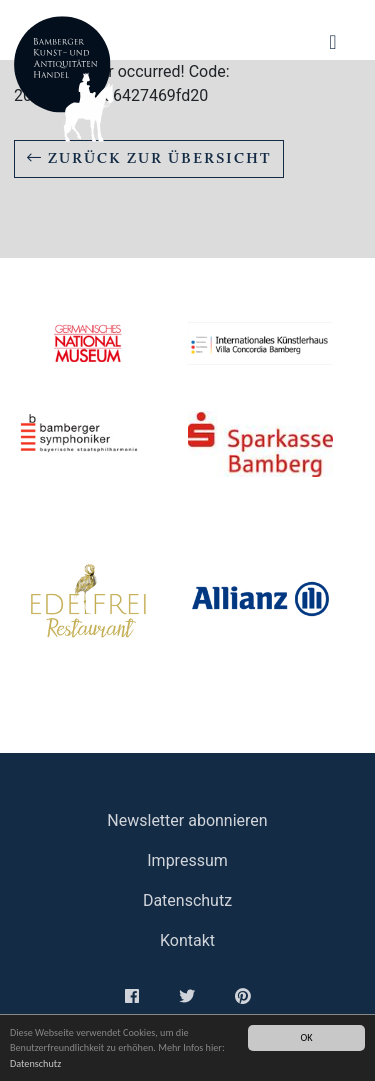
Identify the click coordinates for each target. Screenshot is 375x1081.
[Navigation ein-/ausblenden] (333, 42)
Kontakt (187, 940)
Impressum (187, 860)
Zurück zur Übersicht (149, 158)
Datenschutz (35, 1063)
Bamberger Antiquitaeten (64, 79)
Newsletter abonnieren (187, 820)
